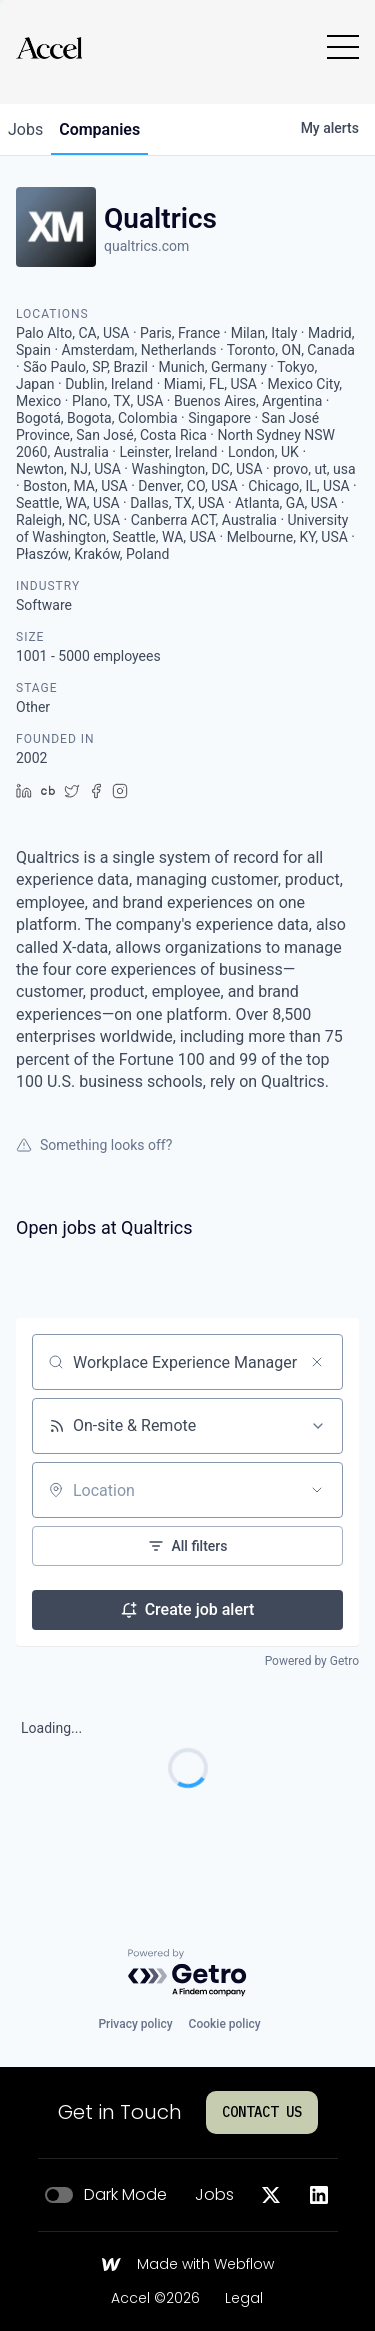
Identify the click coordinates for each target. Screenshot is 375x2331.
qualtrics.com (146, 246)
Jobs (214, 2195)
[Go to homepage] (49, 47)
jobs (25, 129)
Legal (244, 2299)
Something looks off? (94, 1145)
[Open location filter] (317, 1490)
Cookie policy (225, 2024)
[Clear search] (317, 1362)
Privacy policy (135, 2024)
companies (99, 129)
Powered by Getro (312, 1661)
